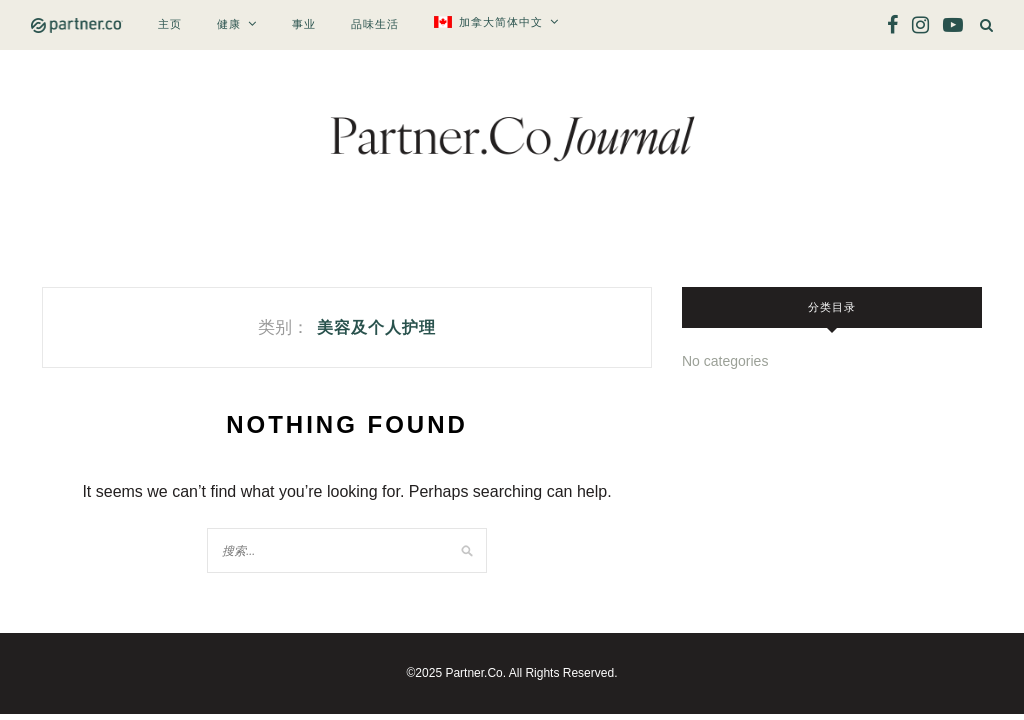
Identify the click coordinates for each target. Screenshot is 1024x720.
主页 (170, 24)
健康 (229, 24)
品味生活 (375, 24)
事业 (304, 24)
